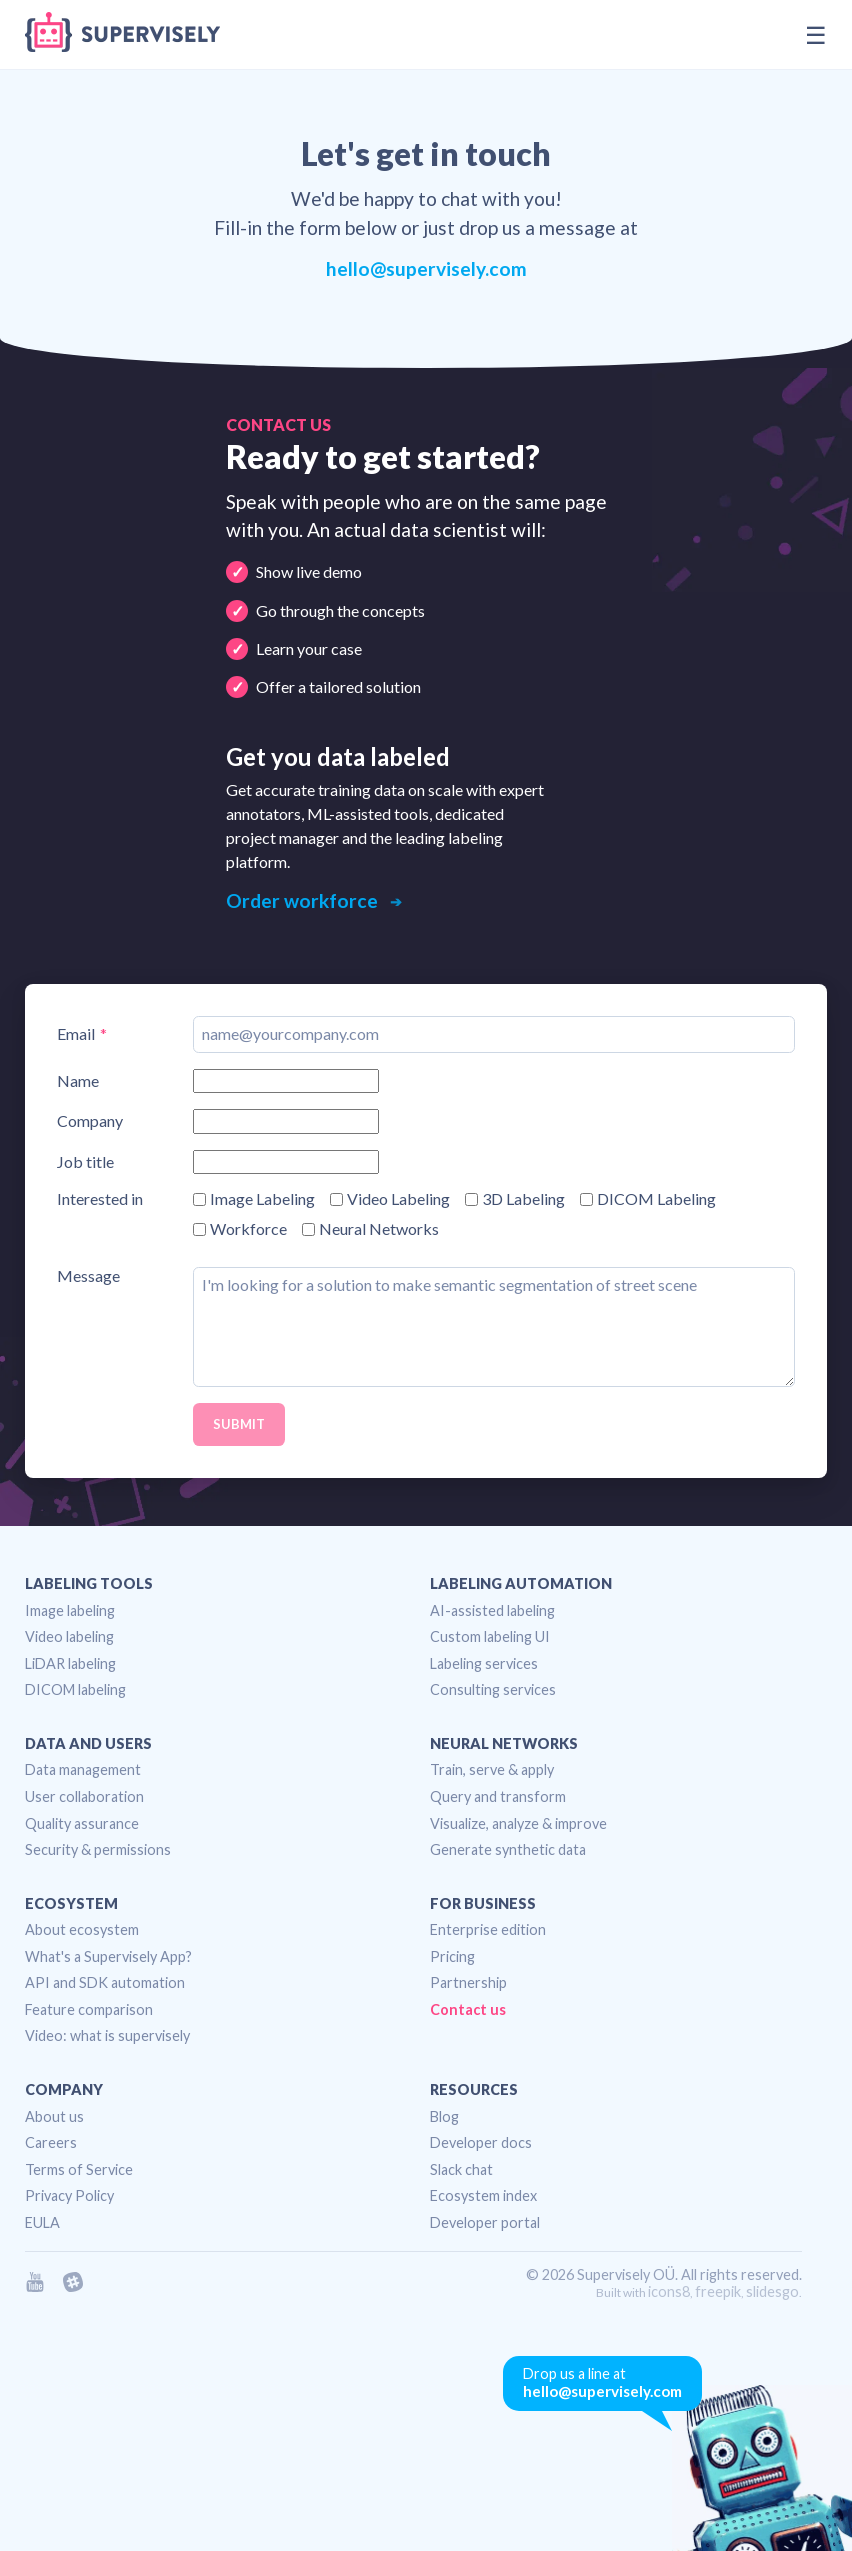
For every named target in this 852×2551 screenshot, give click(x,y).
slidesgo (772, 2291)
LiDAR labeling (70, 1663)
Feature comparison (89, 2009)
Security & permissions (98, 1849)
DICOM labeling (75, 1689)
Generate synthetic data (508, 1849)
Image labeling (70, 1610)
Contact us (468, 2009)
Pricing (452, 1956)
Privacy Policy (69, 2195)
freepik (718, 2291)
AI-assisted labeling (492, 1610)
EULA (42, 2222)
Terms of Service (79, 2169)
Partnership (468, 1982)
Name (78, 1081)
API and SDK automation (105, 1982)
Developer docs (481, 2142)
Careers (51, 2142)
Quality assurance (82, 1823)
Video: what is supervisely (107, 2035)
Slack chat (461, 2169)
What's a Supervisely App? (108, 1956)
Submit (239, 1424)
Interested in (100, 1199)
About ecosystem (82, 1929)
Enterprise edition (488, 1929)
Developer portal (485, 2222)
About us (54, 2116)
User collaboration (84, 1796)
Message (88, 1276)
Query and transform (498, 1796)
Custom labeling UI (490, 1636)
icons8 (669, 2291)
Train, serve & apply (492, 1769)
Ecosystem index (483, 2195)
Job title (85, 1162)
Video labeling (69, 1636)
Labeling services (484, 1663)
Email (76, 1034)
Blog (444, 2116)
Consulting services (493, 1689)
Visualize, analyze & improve (518, 1823)
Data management (83, 1769)
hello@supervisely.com (426, 268)
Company (90, 1121)
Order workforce (304, 900)
